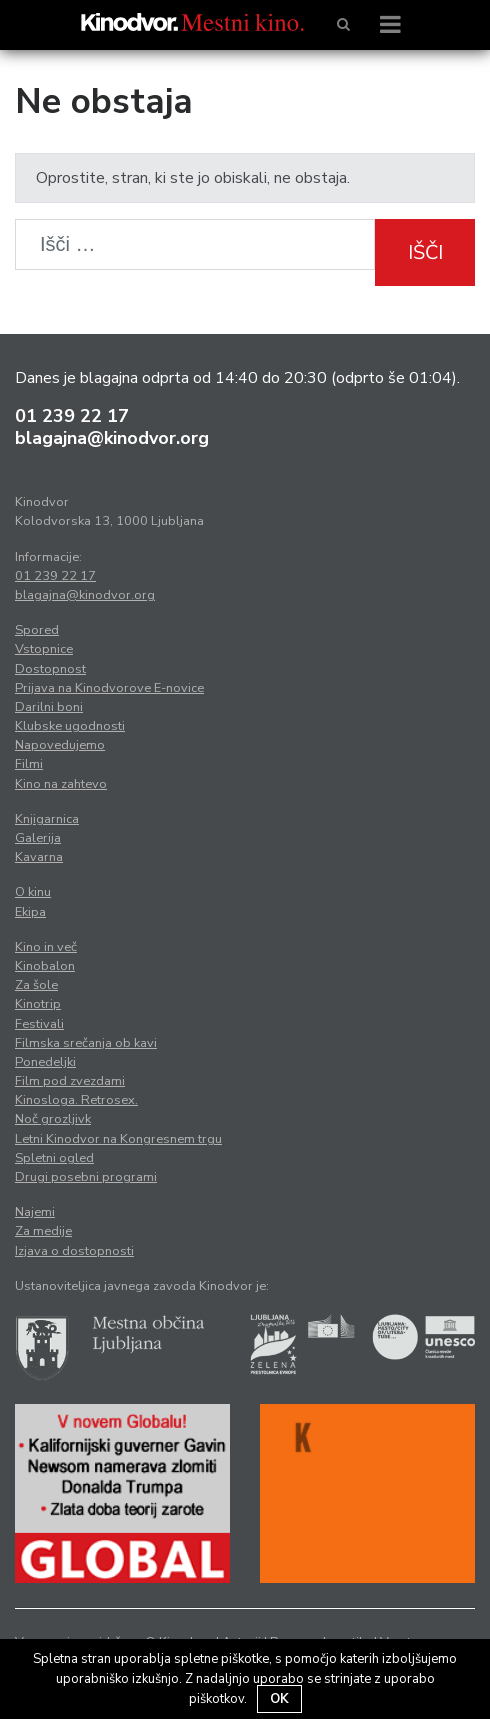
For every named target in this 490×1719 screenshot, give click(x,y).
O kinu (33, 892)
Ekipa (30, 912)
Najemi (35, 1212)
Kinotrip (38, 1004)
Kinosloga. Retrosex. (76, 1100)
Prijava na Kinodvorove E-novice (109, 688)
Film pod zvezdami (70, 1081)
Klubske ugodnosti (70, 726)
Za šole (36, 985)
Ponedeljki (45, 1062)
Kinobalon (45, 966)
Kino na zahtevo (61, 784)
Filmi (29, 764)
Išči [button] (425, 252)
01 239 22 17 (72, 416)
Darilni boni (49, 707)
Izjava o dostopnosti (74, 1251)
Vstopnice (44, 649)
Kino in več (46, 947)
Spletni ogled (54, 1158)
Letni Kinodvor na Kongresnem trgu (118, 1139)
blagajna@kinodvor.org (112, 438)
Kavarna (39, 857)
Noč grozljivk (53, 1119)
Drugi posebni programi (86, 1177)
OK (279, 1699)
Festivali (39, 1024)
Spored (37, 630)
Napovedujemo (60, 745)
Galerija (38, 838)
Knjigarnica (47, 819)
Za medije (43, 1231)
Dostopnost (50, 669)
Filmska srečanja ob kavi (86, 1043)
